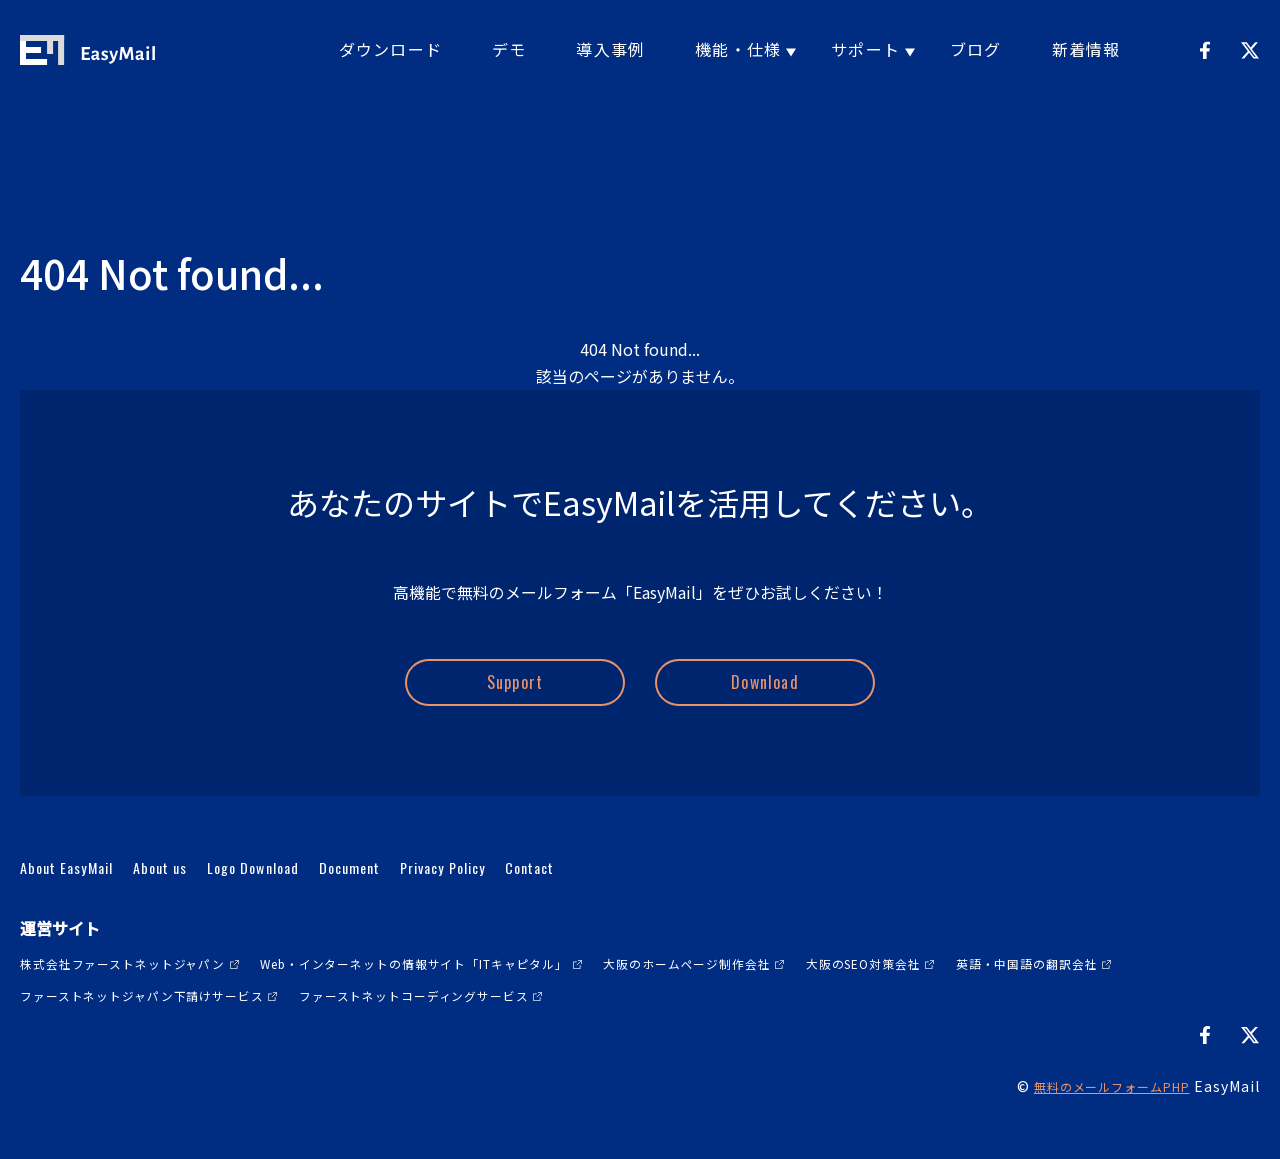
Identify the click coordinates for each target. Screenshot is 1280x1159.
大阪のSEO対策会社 (1008, 992)
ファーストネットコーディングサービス (683, 1023)
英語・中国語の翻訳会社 (103, 1023)
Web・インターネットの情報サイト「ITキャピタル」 (482, 992)
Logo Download (309, 896)
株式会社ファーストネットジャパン (140, 992)
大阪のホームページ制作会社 (803, 992)
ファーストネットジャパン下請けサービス (368, 1023)
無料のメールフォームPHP (1099, 1116)
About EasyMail (80, 896)
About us (195, 896)
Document (427, 896)
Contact (651, 896)
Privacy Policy (543, 896)
